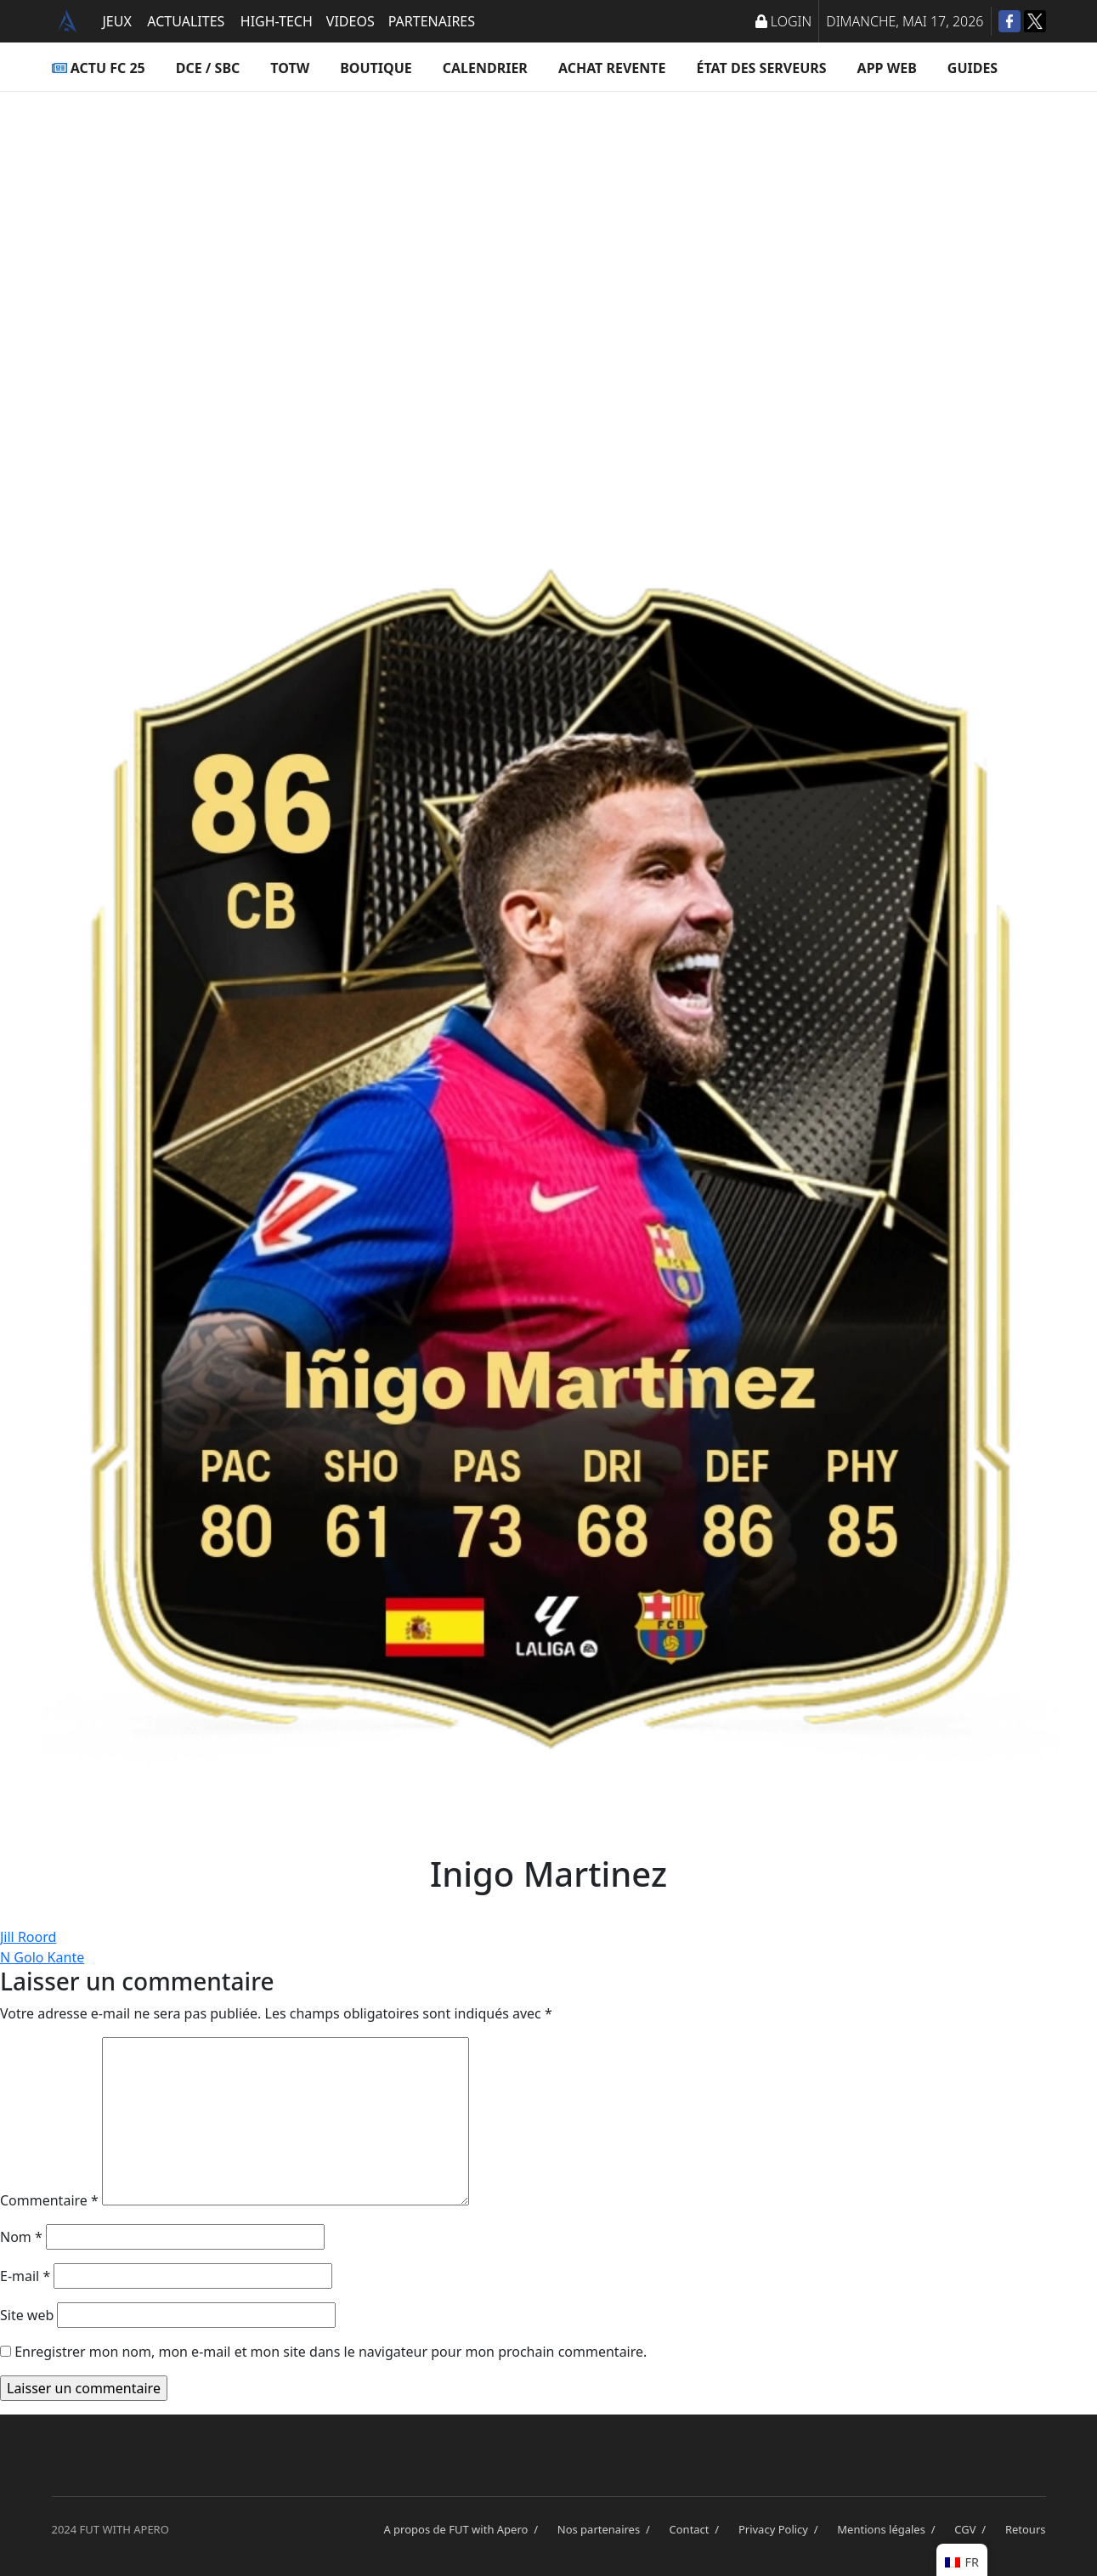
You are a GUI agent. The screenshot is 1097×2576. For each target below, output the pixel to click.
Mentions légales (889, 2529)
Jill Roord (28, 1937)
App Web (887, 68)
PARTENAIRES (431, 21)
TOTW (289, 68)
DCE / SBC (208, 68)
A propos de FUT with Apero (463, 2529)
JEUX (117, 21)
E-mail (25, 2276)
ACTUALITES (185, 21)
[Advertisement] (549, 260)
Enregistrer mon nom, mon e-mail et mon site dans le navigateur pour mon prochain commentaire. (330, 2351)
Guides (972, 68)
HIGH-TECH (276, 21)
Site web (27, 2315)
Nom (21, 2237)
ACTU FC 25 (98, 68)
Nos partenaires (606, 2529)
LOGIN (783, 21)
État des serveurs (762, 68)
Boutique (376, 68)
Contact (697, 2529)
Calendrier (485, 68)
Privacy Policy (780, 2529)
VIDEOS (350, 21)
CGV (973, 2529)
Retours (1025, 2529)
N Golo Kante (42, 1957)
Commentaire (49, 2200)
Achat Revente (612, 68)
